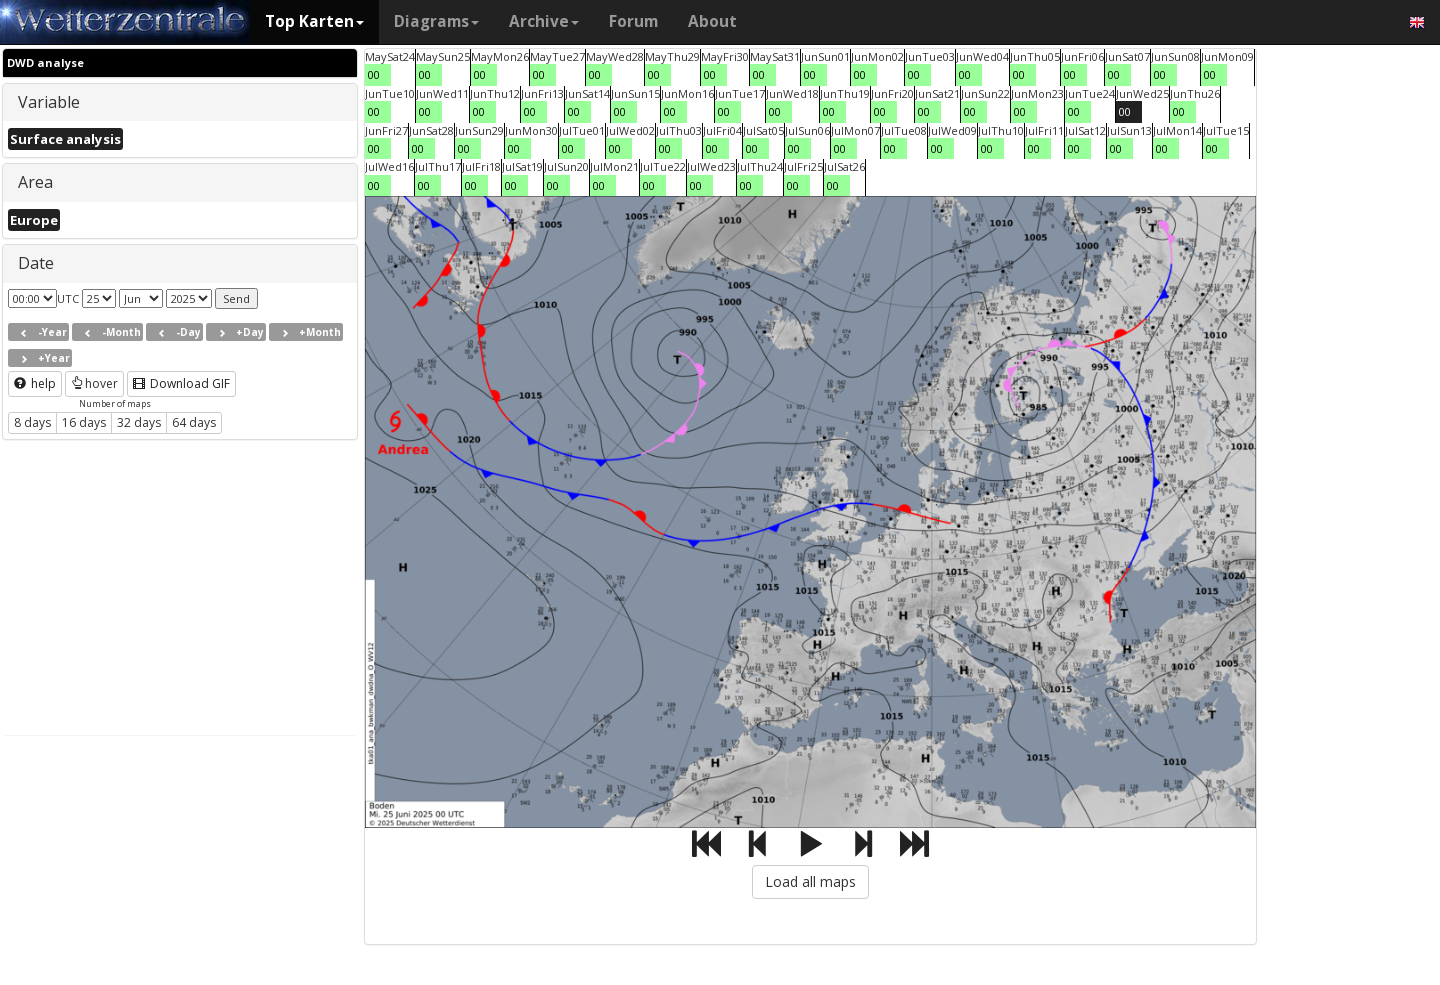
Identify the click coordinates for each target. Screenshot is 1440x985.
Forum (633, 21)
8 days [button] (32, 422)
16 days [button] (84, 422)
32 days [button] (139, 422)
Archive (544, 21)
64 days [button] (194, 422)
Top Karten (314, 21)
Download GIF (181, 383)
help (35, 383)
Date (36, 263)
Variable (49, 102)
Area (35, 182)
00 (374, 74)
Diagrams (436, 21)
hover (94, 383)
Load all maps (810, 881)
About (712, 21)
